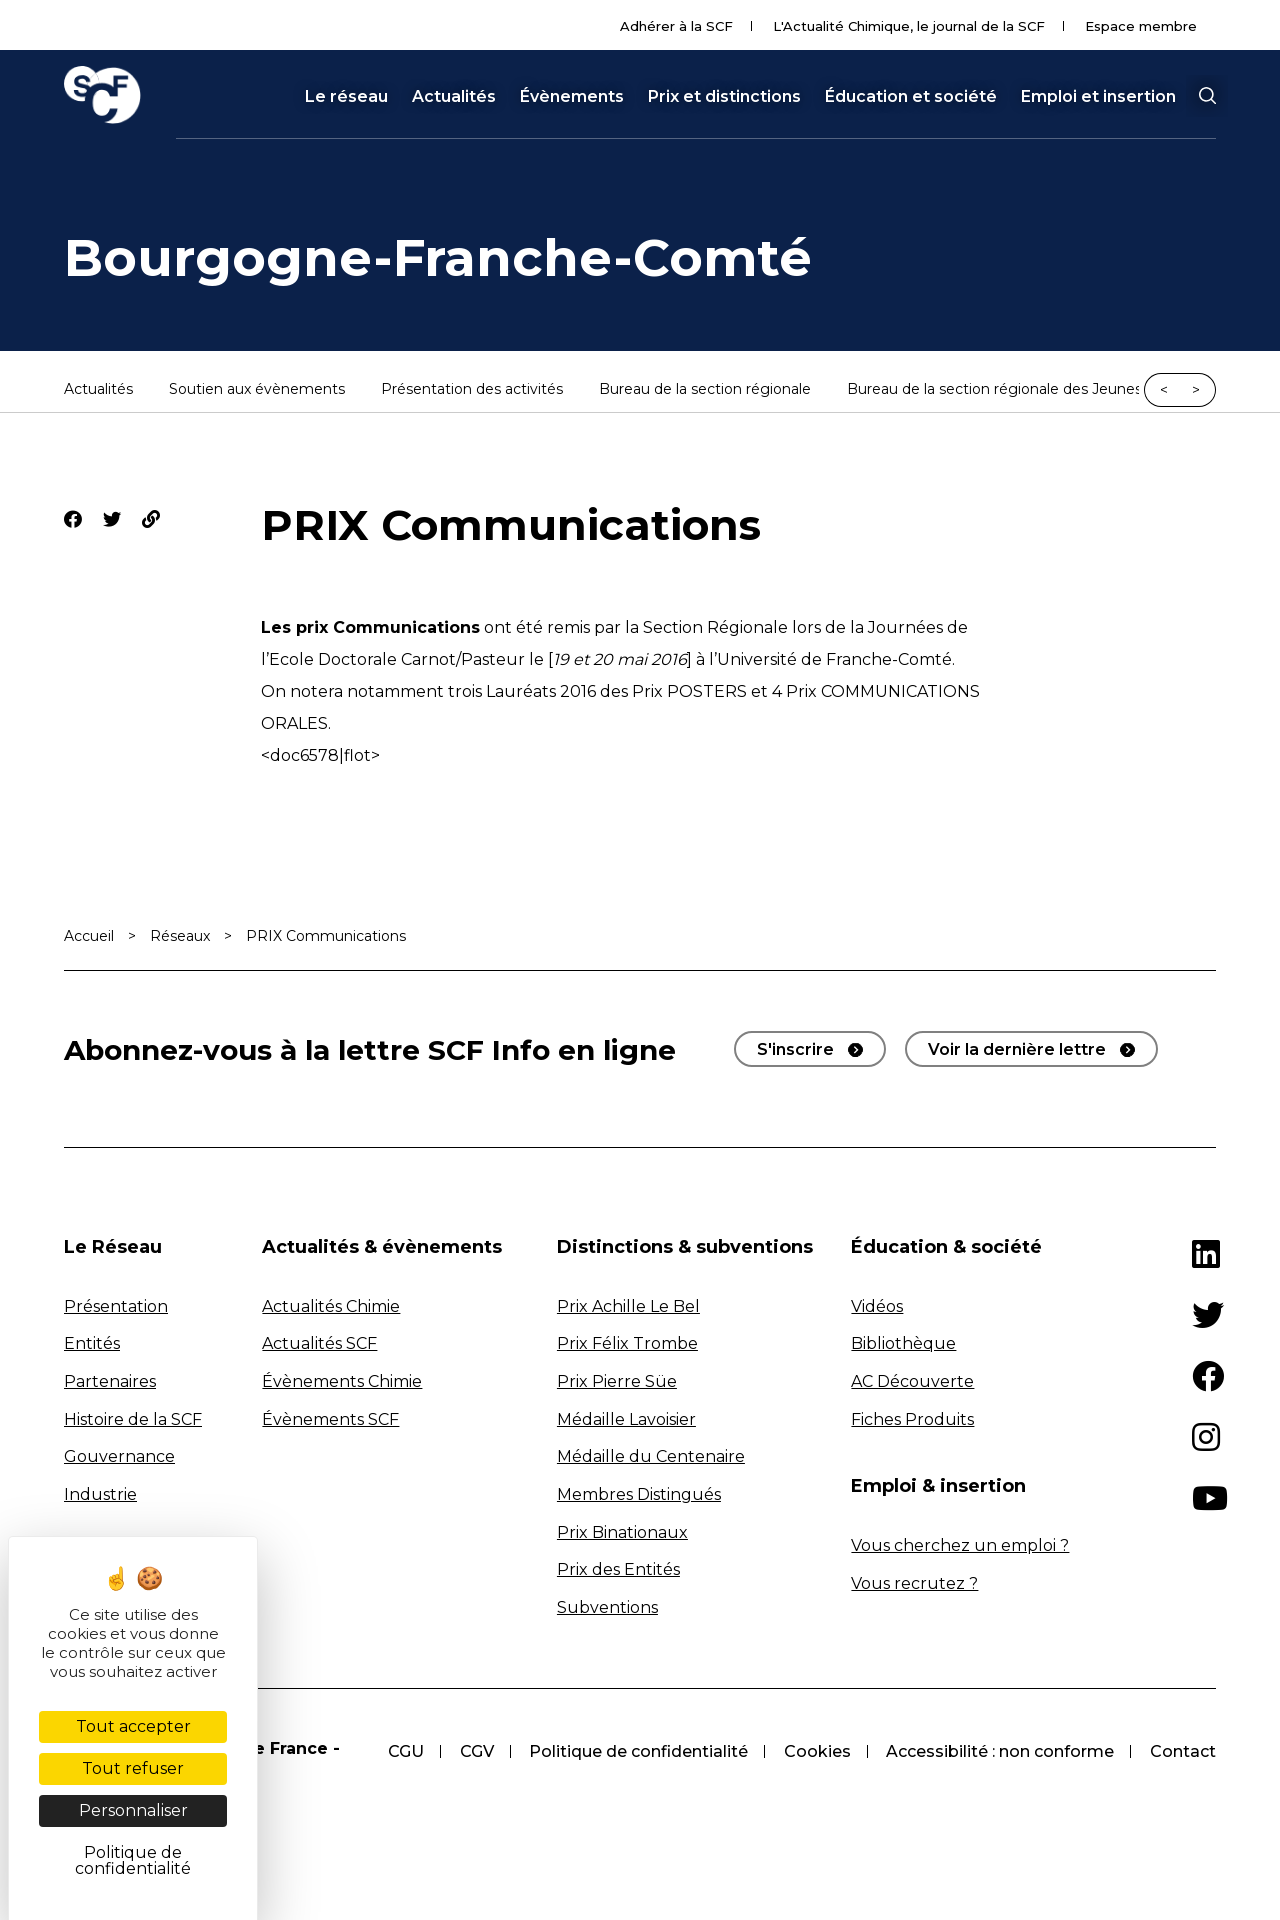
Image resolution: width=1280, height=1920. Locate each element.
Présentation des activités (472, 390)
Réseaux (180, 936)
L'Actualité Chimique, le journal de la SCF (909, 26)
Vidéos (877, 1306)
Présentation (116, 1306)
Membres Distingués (639, 1494)
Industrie (100, 1494)
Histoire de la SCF (133, 1419)
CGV (475, 1751)
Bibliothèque (903, 1343)
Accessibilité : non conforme (1000, 1751)
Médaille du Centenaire (651, 1456)
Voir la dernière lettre (1017, 1049)
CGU (404, 1751)
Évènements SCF (330, 1419)
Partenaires (110, 1381)
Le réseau (346, 97)
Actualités (454, 97)
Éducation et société (911, 97)
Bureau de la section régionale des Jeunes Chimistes (1031, 390)
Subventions (607, 1607)
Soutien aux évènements (257, 390)
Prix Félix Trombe (627, 1343)
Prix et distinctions (724, 97)
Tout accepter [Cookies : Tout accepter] (133, 1726)
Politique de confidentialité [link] (133, 1860)
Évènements (572, 97)
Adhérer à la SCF (676, 26)
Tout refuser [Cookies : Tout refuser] (133, 1768)
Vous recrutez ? (914, 1583)
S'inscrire (795, 1049)
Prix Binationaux (622, 1532)
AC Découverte (912, 1381)
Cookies (816, 1751)
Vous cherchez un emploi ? (960, 1545)
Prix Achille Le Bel (628, 1306)
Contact (1183, 1751)
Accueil (89, 936)
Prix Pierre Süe (617, 1381)
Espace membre (1141, 26)
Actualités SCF (319, 1343)
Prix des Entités (618, 1569)
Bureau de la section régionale (705, 390)
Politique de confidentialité (637, 1751)
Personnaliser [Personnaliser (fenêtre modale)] (133, 1810)
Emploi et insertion (1098, 97)
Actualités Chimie (331, 1306)
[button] (1207, 96)
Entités (92, 1343)
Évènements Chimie (342, 1381)
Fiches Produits (912, 1419)
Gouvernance (119, 1456)
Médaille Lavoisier (626, 1419)
